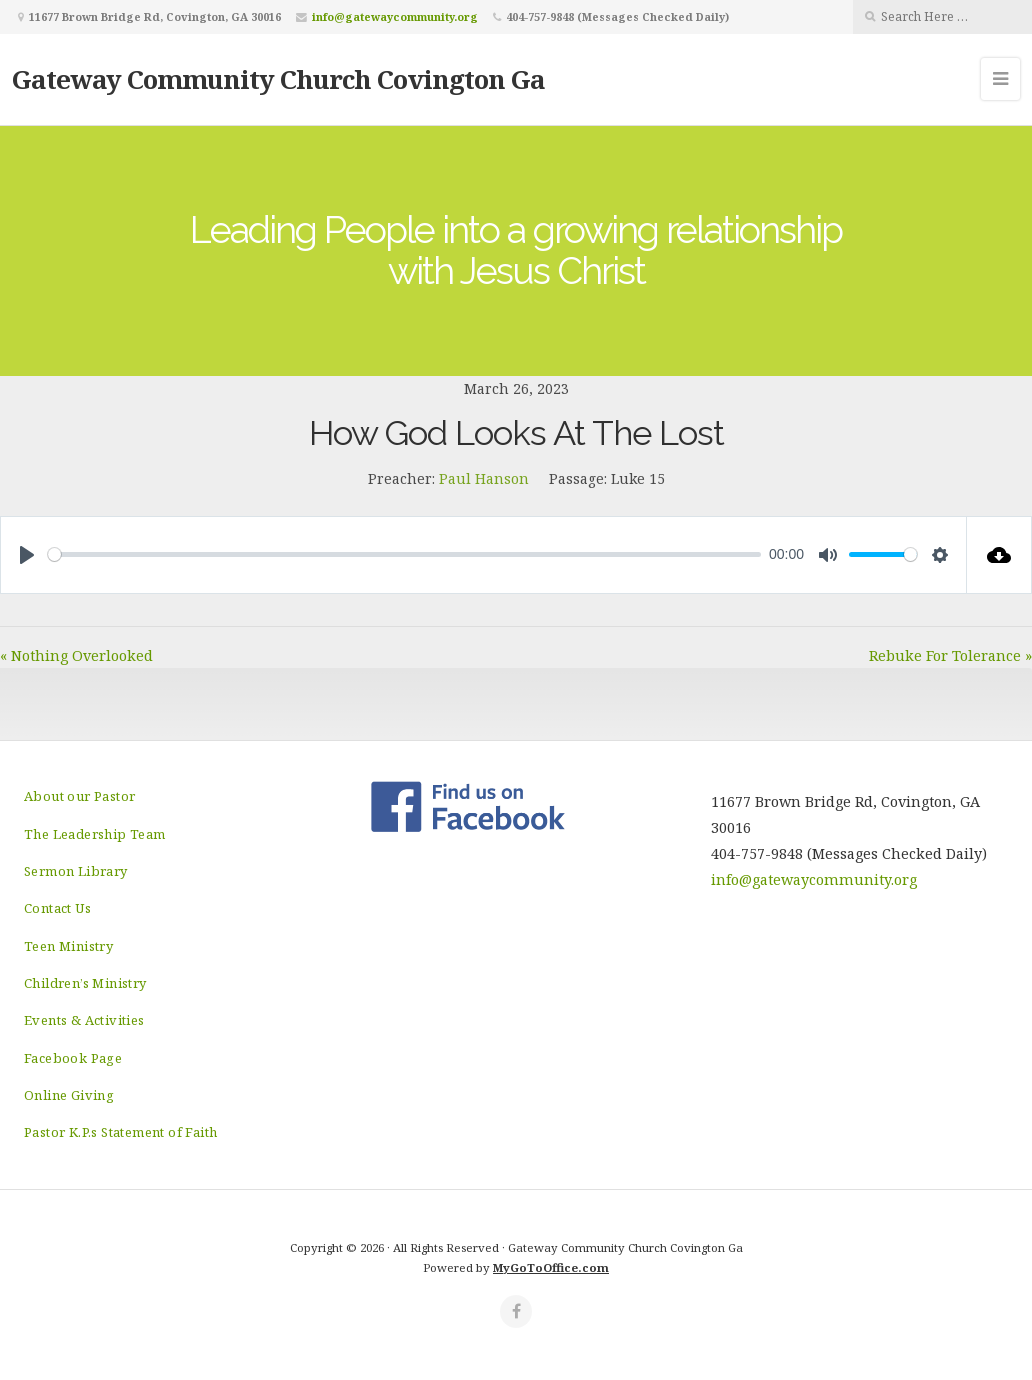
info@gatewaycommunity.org (395, 16)
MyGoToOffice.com (551, 1267)
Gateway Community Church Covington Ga (278, 79)
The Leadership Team (95, 834)
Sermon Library (76, 871)
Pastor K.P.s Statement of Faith (120, 1132)
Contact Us (57, 908)
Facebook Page (73, 1058)
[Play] (27, 555)
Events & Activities (84, 1020)
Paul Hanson (484, 478)
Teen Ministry (68, 946)
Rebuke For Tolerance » (950, 655)
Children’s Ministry (85, 983)
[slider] (404, 554)
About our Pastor (79, 796)
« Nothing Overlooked (76, 655)
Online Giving (69, 1095)
